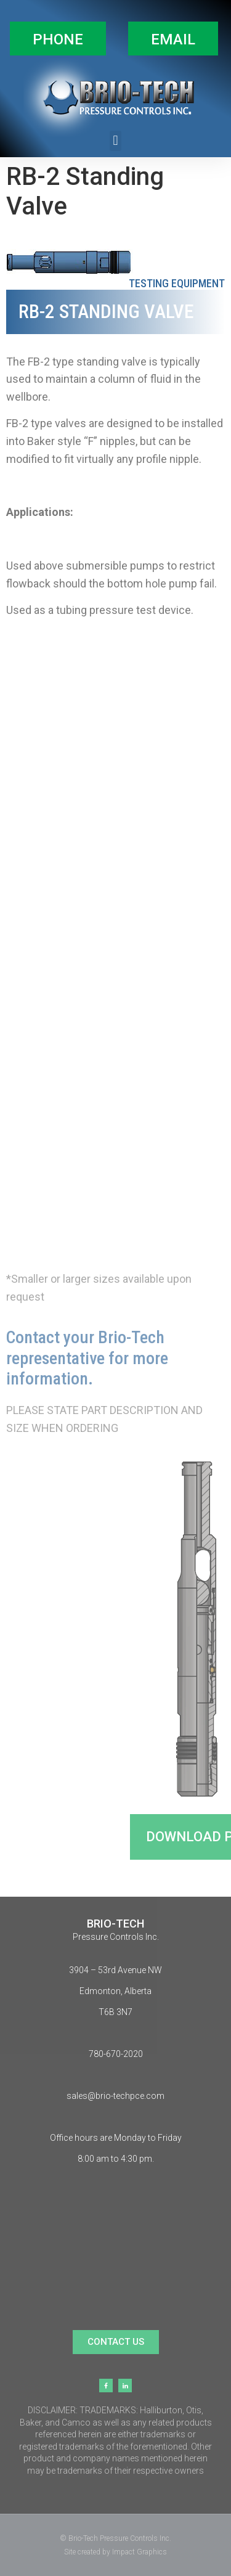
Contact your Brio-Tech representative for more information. (87, 1358)
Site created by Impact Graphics (115, 2552)
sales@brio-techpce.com (115, 2096)
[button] (58, 38)
